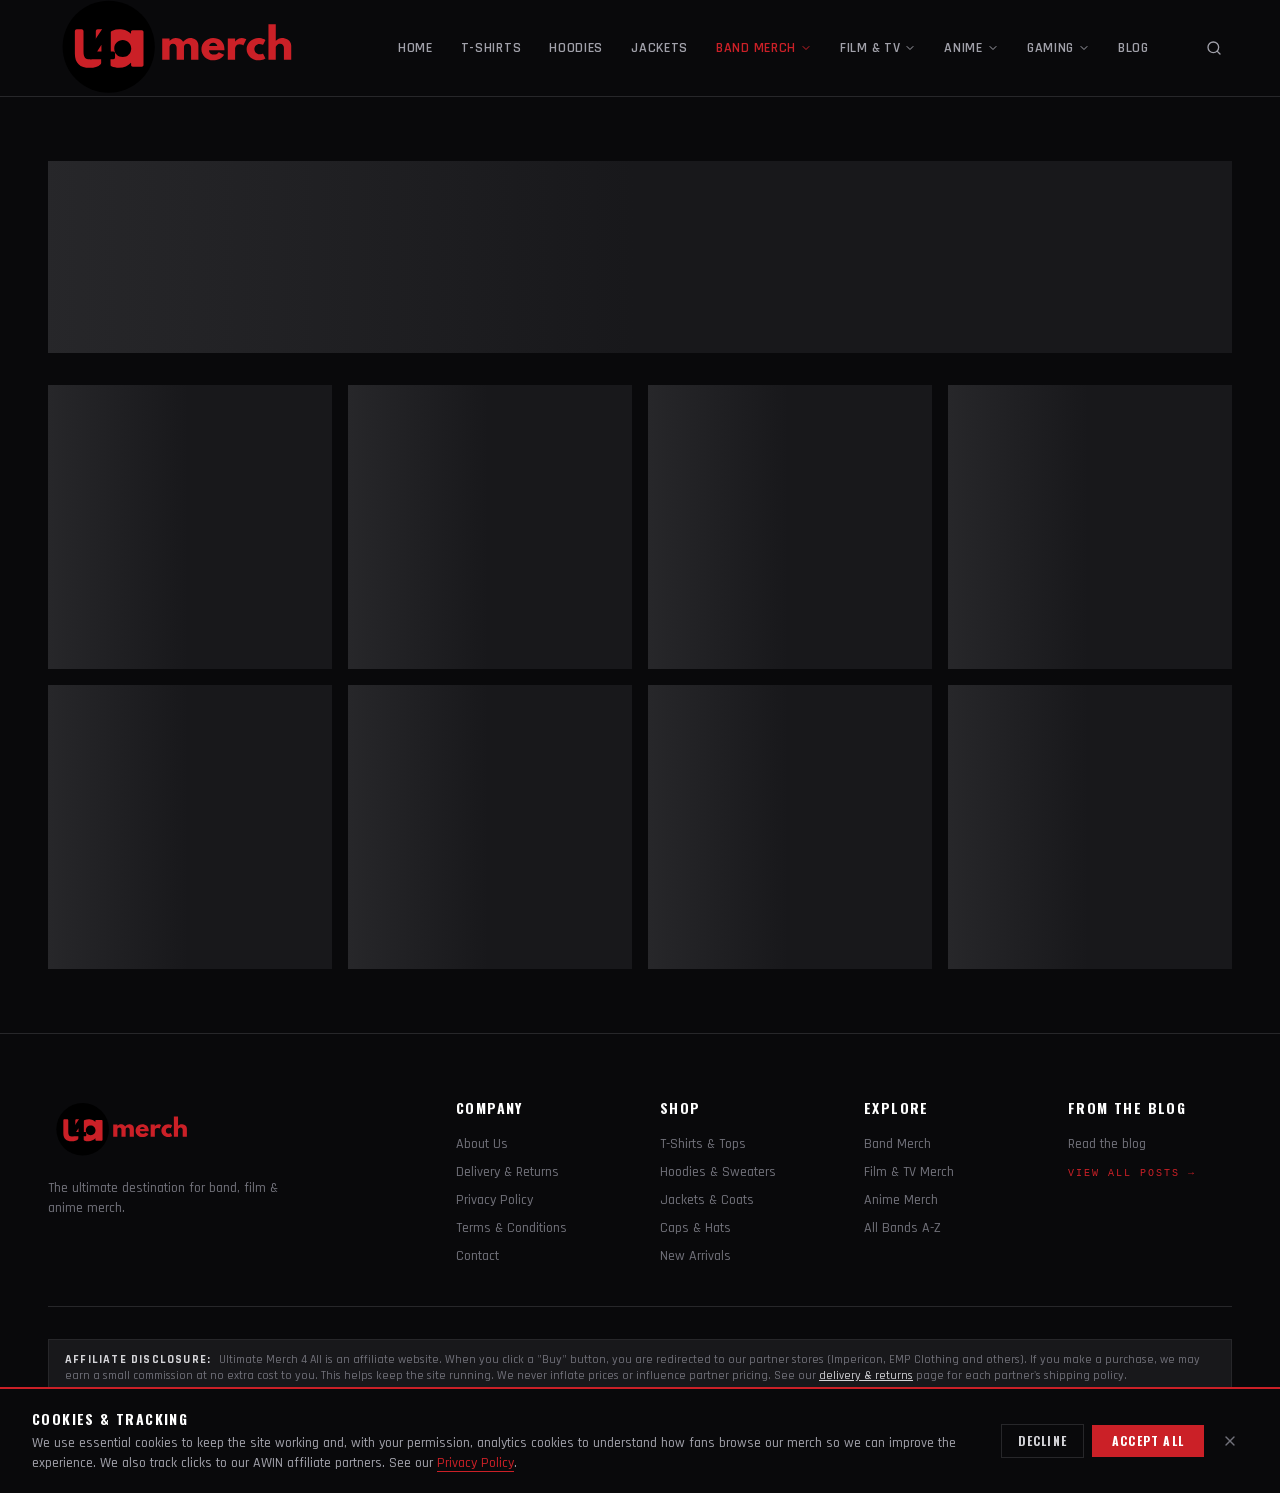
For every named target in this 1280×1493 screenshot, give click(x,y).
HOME (415, 48)
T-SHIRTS (491, 48)
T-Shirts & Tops (703, 1144)
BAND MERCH (764, 48)
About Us (482, 1144)
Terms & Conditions (511, 1228)
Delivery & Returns (507, 1172)
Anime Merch (901, 1200)
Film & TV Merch (909, 1172)
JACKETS (659, 48)
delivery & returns (866, 1375)
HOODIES (576, 48)
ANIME (971, 48)
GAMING (1058, 48)
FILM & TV (878, 48)
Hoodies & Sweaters (718, 1172)
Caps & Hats (695, 1228)
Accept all (1148, 1440)
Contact (477, 1256)
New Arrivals (695, 1256)
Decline (1042, 1440)
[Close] (1230, 1441)
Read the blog (1107, 1144)
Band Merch (897, 1144)
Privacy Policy (494, 1200)
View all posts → (1132, 1173)
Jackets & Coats (707, 1200)
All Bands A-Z (902, 1228)
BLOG (1133, 48)
